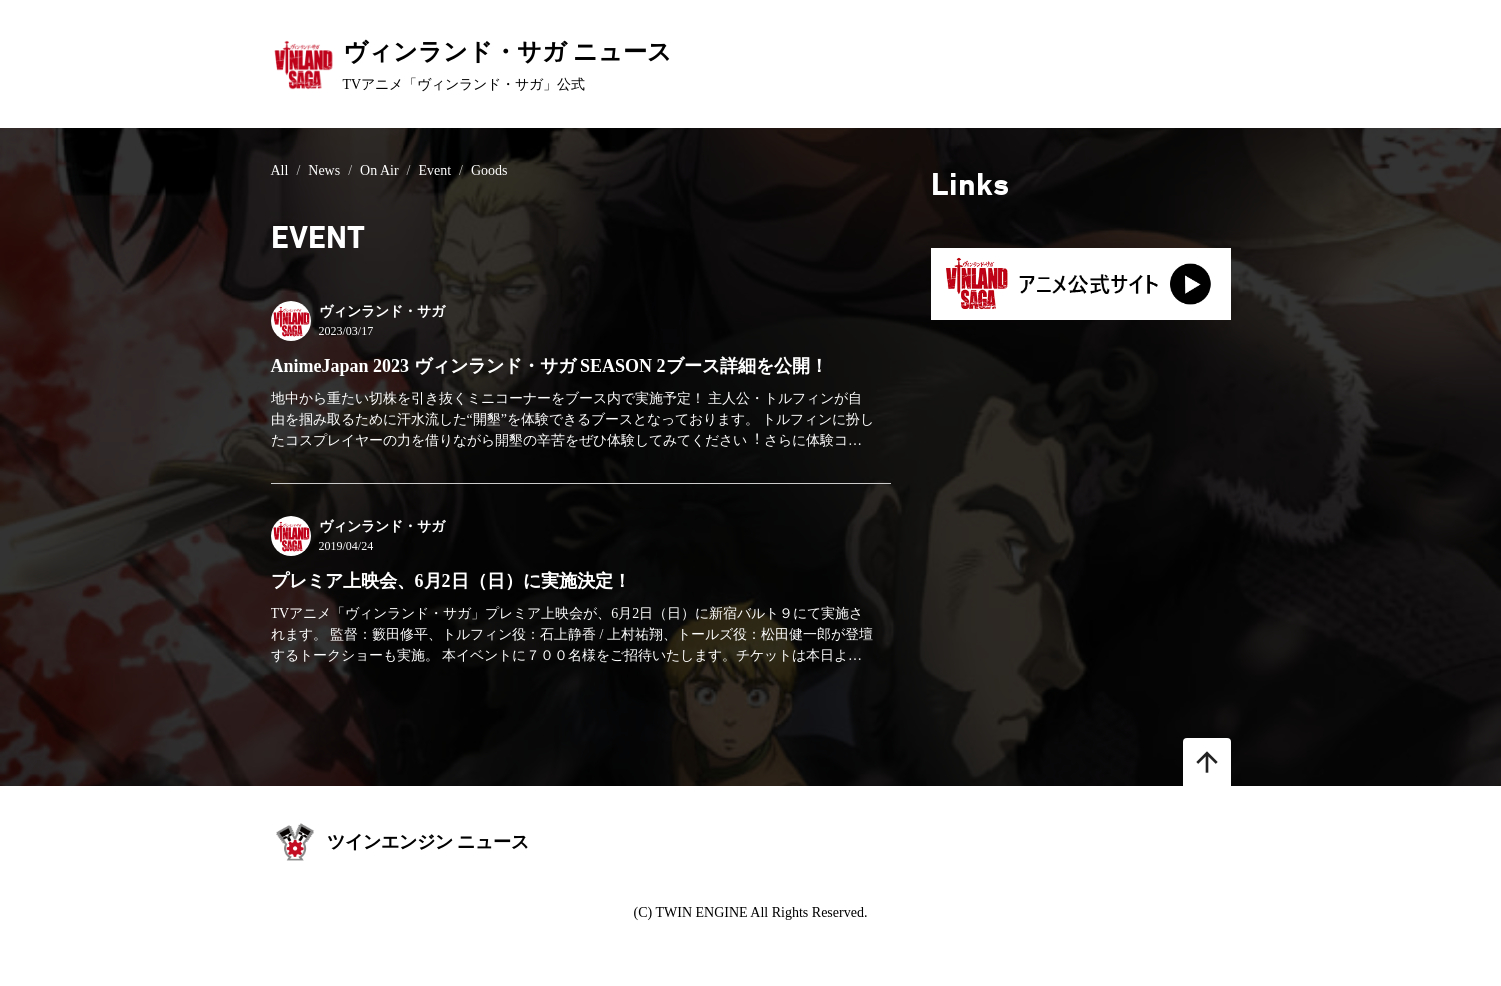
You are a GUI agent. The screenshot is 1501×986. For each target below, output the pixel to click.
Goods (489, 170)
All (280, 170)
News (324, 170)
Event (434, 170)
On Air (379, 170)
